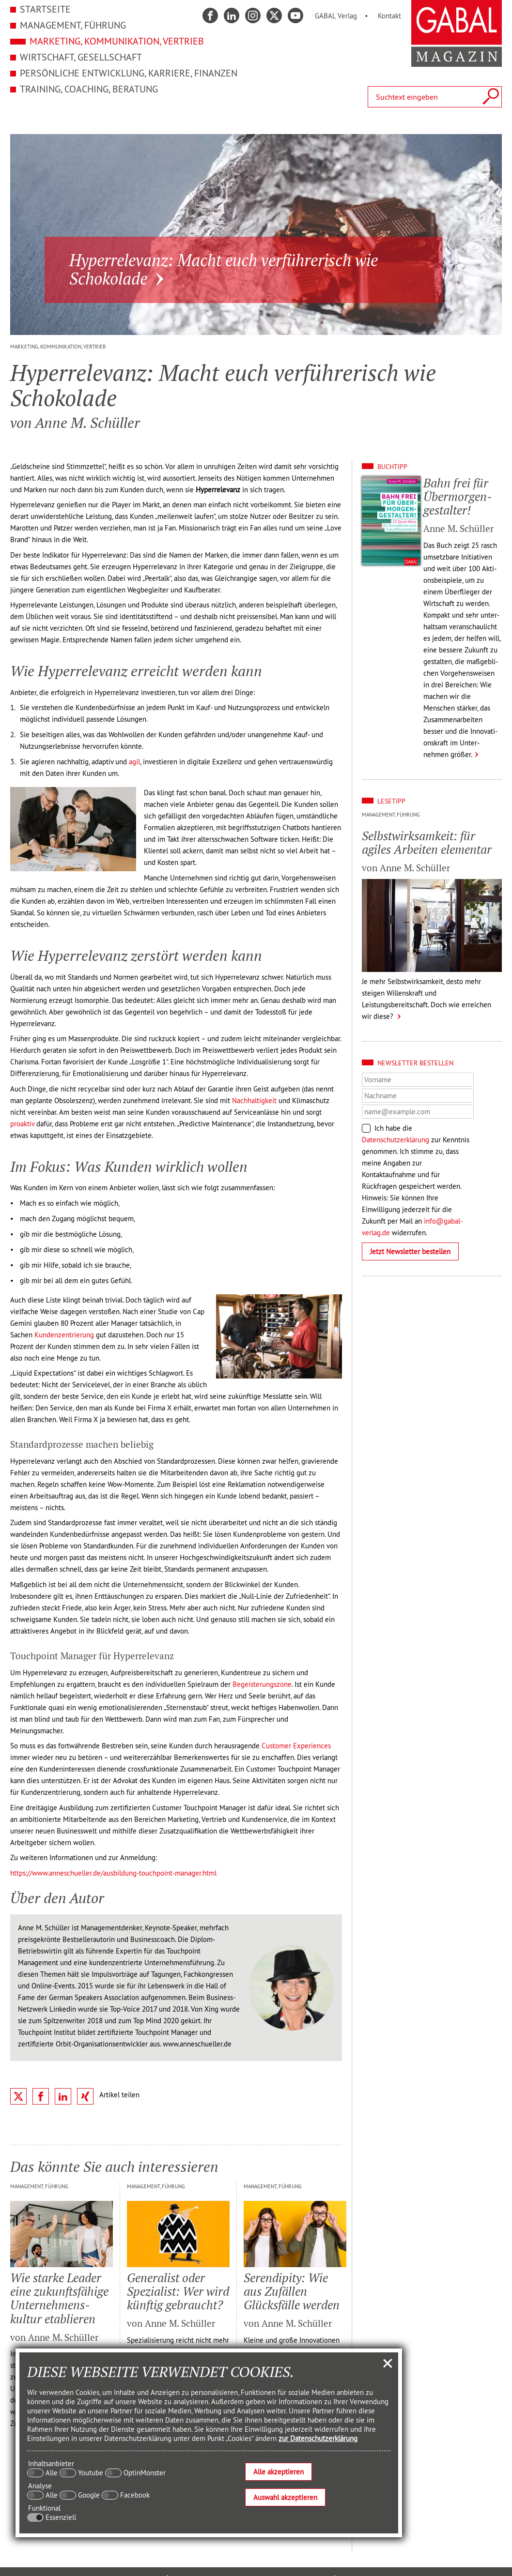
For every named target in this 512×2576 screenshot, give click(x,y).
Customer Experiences (296, 1745)
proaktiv (22, 1123)
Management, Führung (73, 25)
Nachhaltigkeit (254, 1100)
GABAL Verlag (336, 15)
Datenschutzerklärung (395, 1139)
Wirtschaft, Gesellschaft (81, 57)
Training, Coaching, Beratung (89, 89)
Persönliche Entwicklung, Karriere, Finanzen (128, 73)
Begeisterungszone (262, 1684)
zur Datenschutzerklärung (318, 2438)
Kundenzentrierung (64, 1334)
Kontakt (389, 15)
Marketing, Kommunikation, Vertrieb (117, 41)
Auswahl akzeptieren (285, 2497)
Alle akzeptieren (278, 2471)
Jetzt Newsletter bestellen (410, 1251)
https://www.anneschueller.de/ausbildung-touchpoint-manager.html (113, 1873)
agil (134, 761)
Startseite (45, 9)
